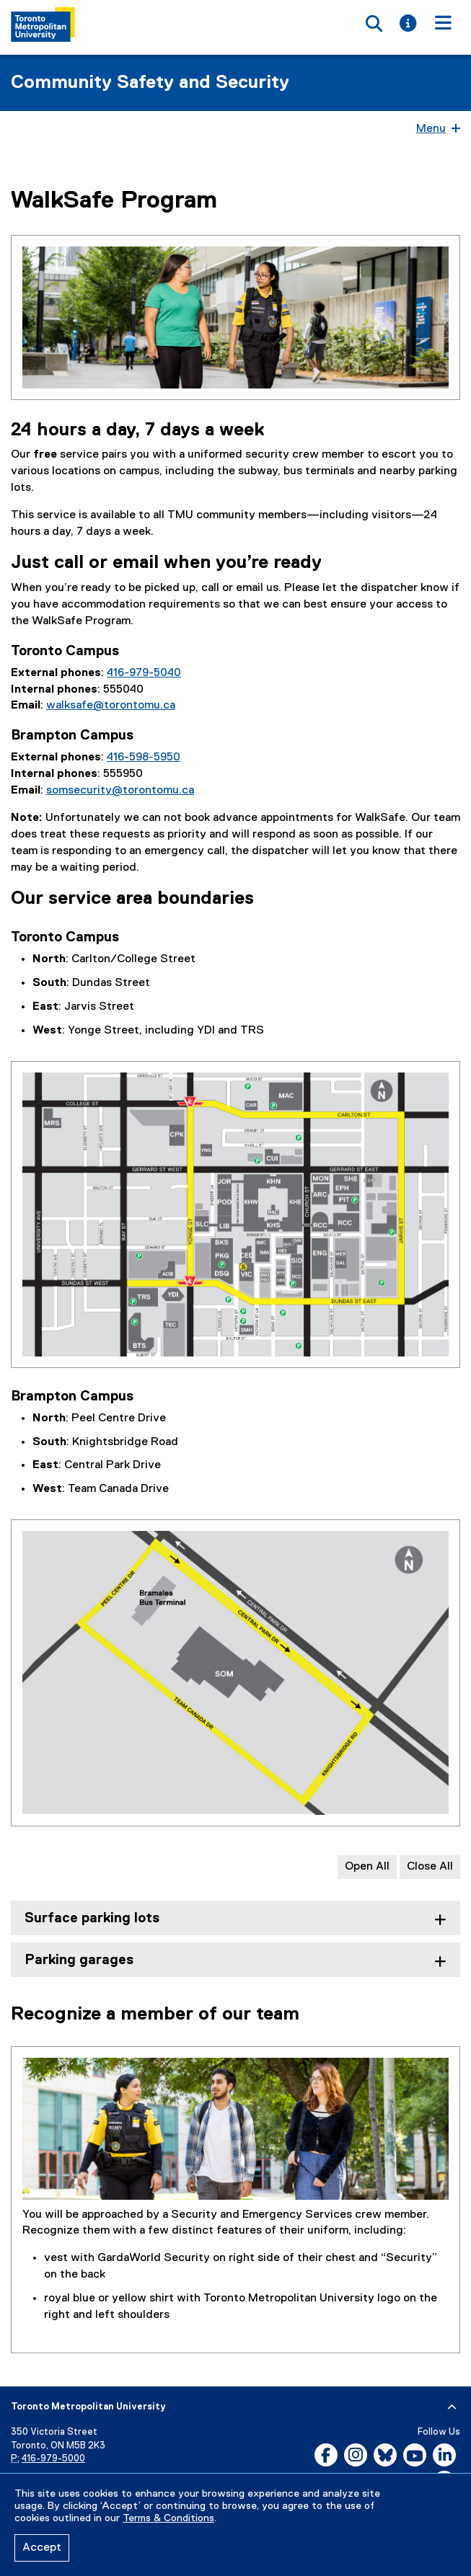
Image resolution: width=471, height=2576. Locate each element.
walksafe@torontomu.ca (110, 705)
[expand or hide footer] (452, 2407)
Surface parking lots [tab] (92, 1918)
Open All (367, 1867)
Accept (41, 2548)
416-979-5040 (144, 673)
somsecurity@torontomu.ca (120, 790)
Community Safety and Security (150, 83)
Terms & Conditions (168, 2518)
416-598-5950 (143, 757)
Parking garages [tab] (79, 1960)
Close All (430, 1867)
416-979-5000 (53, 2459)
